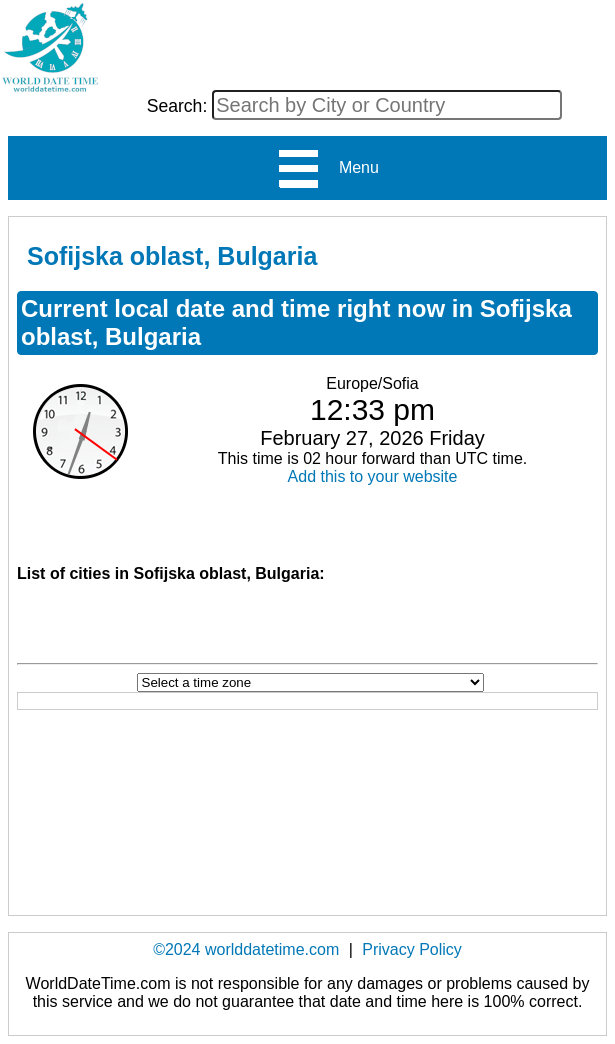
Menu (327, 169)
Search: (180, 106)
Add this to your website (373, 476)
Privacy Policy (412, 949)
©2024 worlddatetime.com (246, 949)
